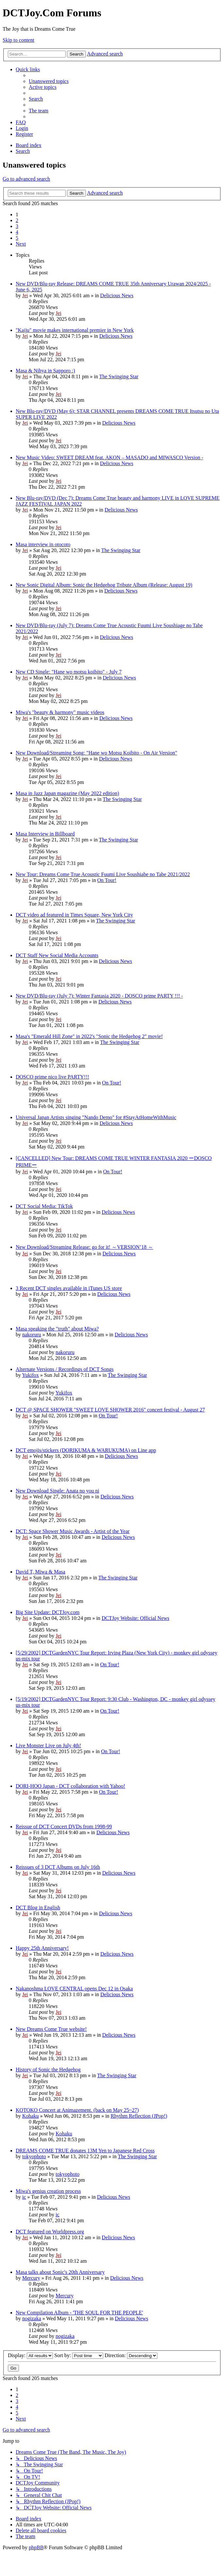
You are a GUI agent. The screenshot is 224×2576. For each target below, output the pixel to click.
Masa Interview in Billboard (45, 834)
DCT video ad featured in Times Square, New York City (74, 915)
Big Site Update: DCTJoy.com (47, 1612)
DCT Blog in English (38, 1907)
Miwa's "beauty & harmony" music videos (60, 712)
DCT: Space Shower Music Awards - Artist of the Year (73, 1531)
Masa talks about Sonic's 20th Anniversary (60, 2272)
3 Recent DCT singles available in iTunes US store (69, 1288)
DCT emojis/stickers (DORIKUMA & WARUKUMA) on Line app (86, 1450)
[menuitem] (49, 81)
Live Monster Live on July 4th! (48, 1745)
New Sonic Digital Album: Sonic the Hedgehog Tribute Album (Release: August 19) (104, 585)
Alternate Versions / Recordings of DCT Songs (65, 1369)
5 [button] (17, 238)
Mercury (31, 2278)
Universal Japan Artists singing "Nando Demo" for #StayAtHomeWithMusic (96, 1117)
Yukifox (30, 1375)
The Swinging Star (118, 376)
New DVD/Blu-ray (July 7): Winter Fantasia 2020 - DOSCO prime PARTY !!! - (99, 996)
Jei (25, 295)
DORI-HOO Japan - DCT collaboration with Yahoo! (70, 1786)
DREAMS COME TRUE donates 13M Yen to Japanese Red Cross (85, 2150)
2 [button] (17, 220)
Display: (30, 2355)
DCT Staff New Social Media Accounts (57, 955)
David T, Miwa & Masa (40, 1571)
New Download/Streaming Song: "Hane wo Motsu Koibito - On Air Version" (96, 753)
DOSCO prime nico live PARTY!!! (52, 1077)
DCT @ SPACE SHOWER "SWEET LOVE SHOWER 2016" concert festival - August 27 (110, 1409)
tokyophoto (34, 2156)
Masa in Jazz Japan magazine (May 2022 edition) (67, 793)
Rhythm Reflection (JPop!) (139, 2116)
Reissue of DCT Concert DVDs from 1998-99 (64, 1826)
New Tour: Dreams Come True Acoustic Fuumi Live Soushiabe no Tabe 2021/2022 (103, 874)
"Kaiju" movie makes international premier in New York (75, 330)
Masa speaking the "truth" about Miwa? (57, 1328)
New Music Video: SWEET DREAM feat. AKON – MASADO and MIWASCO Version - (109, 457)
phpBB (36, 2547)
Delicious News (117, 295)
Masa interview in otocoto (43, 544)
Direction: (130, 2355)
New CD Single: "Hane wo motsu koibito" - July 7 (69, 672)
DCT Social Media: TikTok (44, 1206)
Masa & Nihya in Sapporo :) (45, 370)
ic (24, 2197)
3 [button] (17, 226)
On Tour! (107, 880)
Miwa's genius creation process (48, 2191)
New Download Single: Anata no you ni (57, 1490)
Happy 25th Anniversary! (42, 1948)
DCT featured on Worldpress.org (50, 2231)
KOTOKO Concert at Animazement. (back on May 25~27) (77, 2110)
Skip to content (18, 40)
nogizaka (31, 2318)
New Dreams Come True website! (51, 2029)
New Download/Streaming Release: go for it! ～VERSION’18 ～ (84, 1247)
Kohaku (30, 2116)
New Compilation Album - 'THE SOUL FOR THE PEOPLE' (79, 2312)
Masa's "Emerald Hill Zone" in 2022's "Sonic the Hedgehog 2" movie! (89, 1036)
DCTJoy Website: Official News (135, 1618)
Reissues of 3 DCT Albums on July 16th (58, 1867)
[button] (21, 244)
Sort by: (78, 2355)
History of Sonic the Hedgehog (48, 2069)
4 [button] (17, 232)
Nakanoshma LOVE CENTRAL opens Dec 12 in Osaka (74, 1988)
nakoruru (31, 1334)
